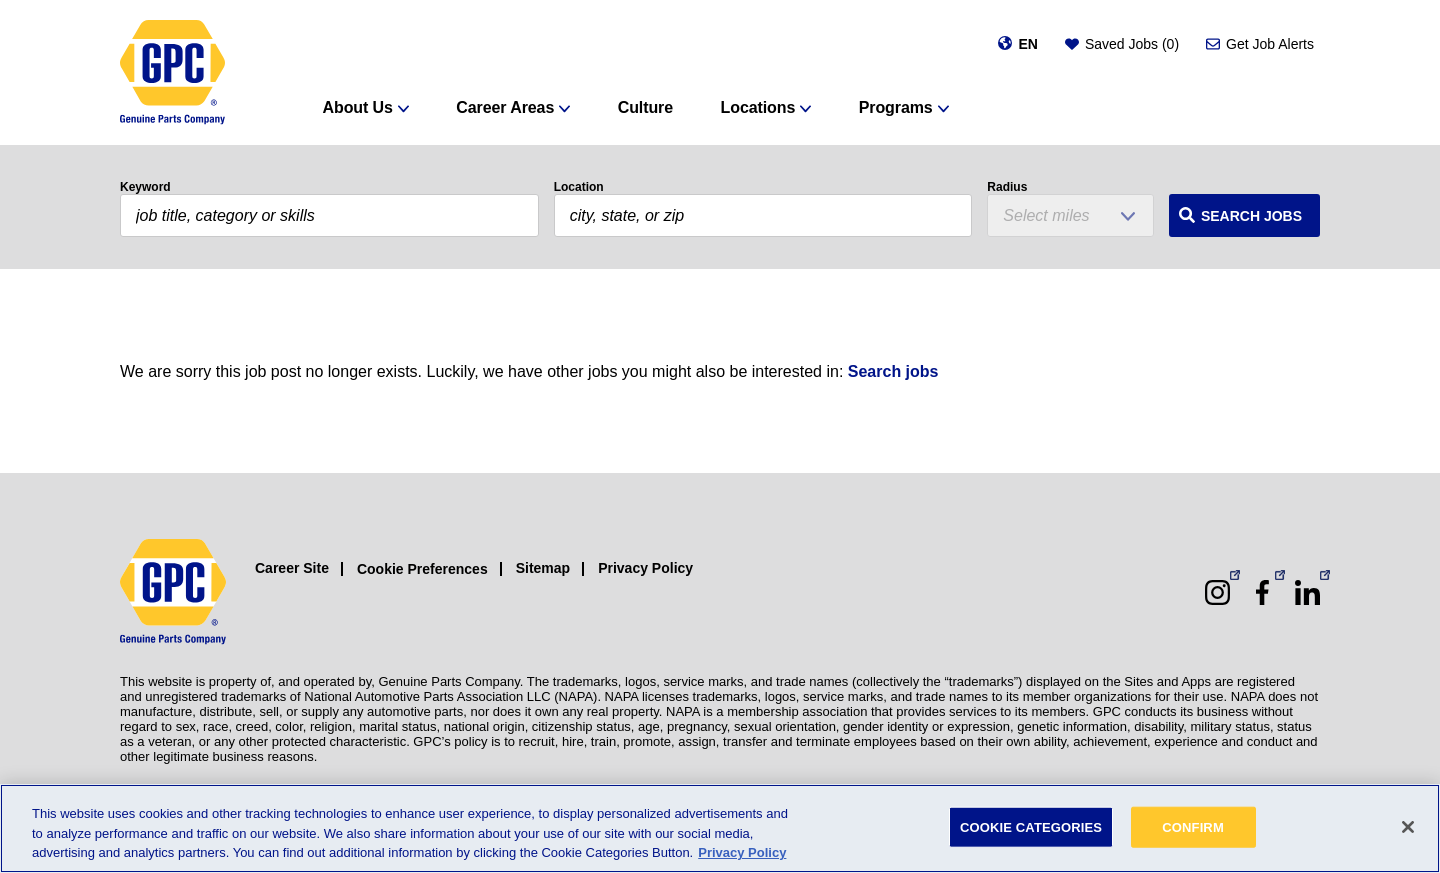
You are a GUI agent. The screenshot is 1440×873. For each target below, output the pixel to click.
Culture (645, 107)
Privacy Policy (645, 568)
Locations (758, 107)
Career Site (292, 568)
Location (579, 187)
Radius (1007, 187)
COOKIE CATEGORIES (1031, 826)
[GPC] (172, 72)
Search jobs (893, 371)
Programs (896, 107)
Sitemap (543, 568)
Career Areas (505, 107)
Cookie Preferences (422, 569)
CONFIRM (1193, 826)
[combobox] (763, 215)
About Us (358, 107)
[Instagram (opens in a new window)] (1217, 592)
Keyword (145, 187)
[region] (720, 828)
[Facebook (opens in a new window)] (1262, 592)
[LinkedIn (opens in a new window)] (1307, 592)
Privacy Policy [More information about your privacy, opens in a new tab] (742, 852)
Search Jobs (1251, 216)
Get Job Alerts (1270, 44)
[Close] (1408, 827)
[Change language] (1017, 44)
